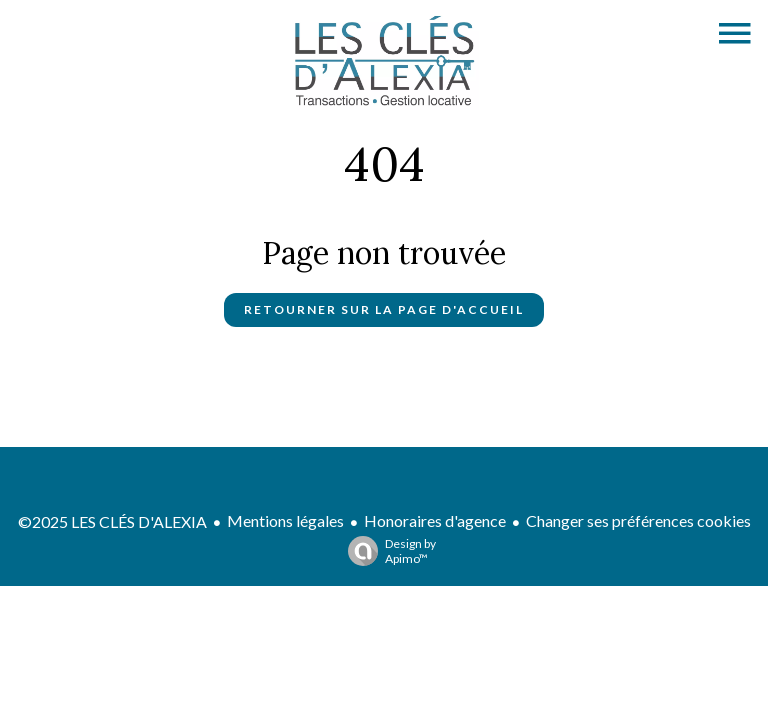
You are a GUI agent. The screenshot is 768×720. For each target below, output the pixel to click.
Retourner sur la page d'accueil (384, 309)
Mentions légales (285, 520)
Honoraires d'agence (435, 520)
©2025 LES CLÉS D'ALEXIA (112, 521)
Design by (387, 551)
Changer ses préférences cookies (638, 520)
